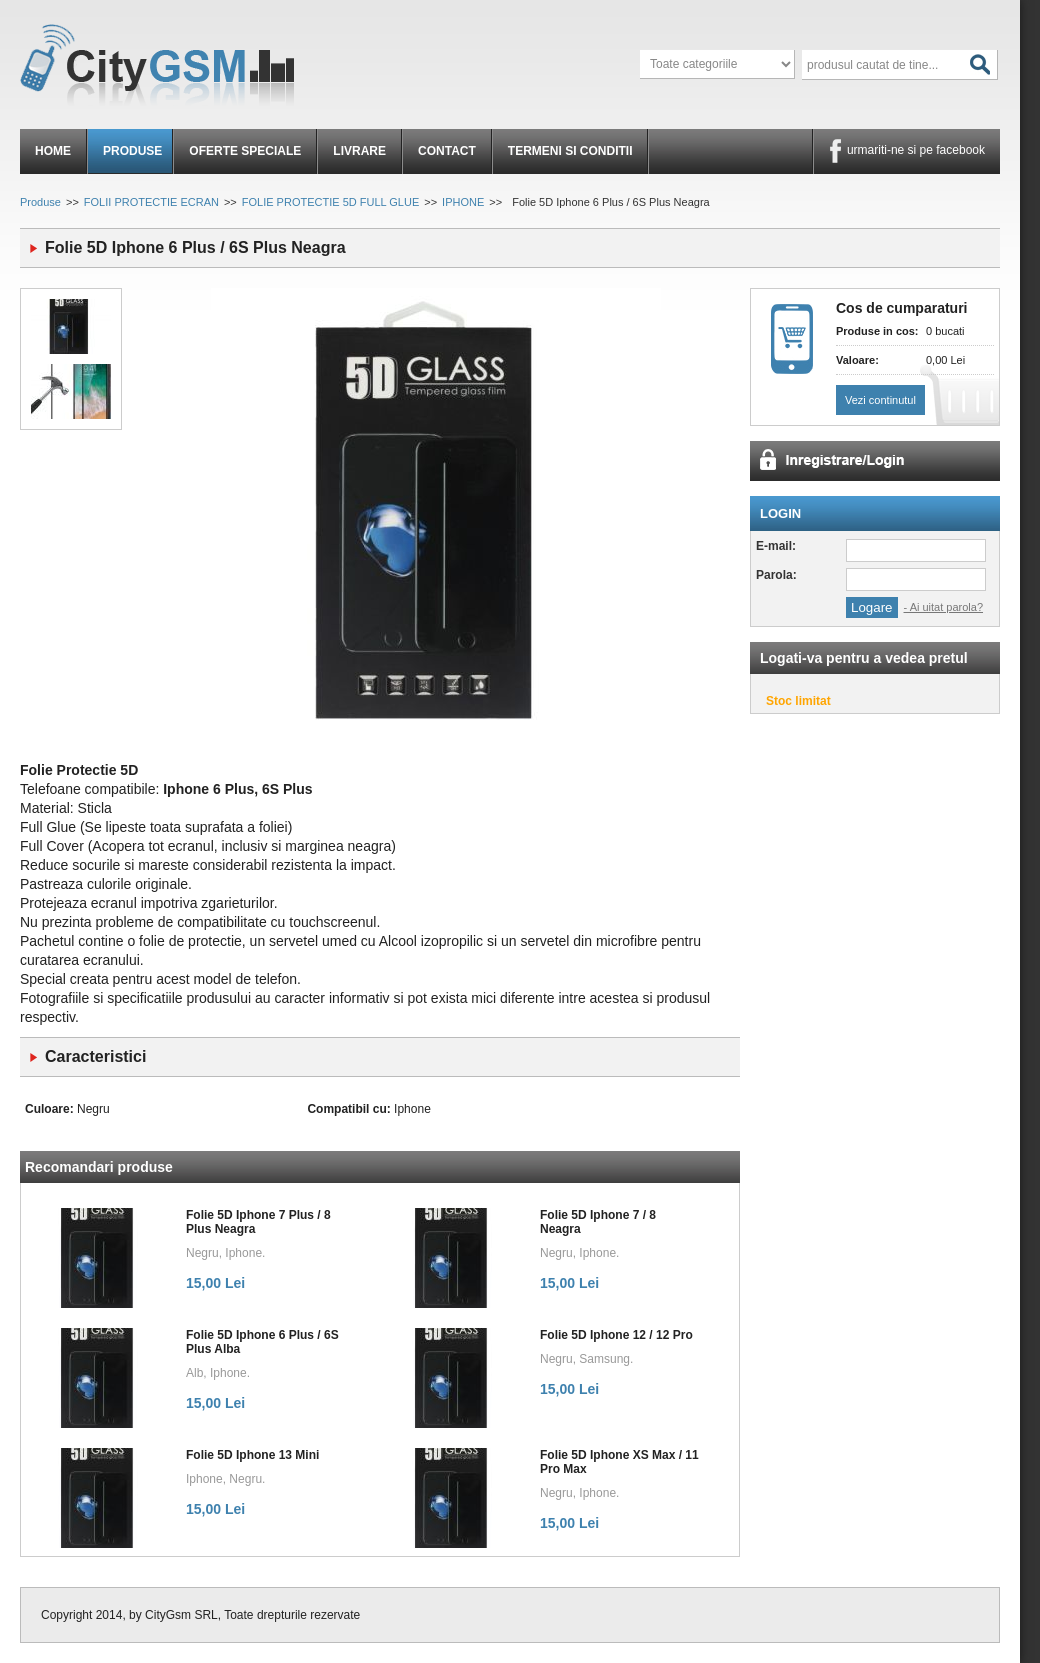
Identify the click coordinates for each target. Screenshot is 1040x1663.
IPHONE (463, 202)
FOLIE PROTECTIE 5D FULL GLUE (330, 202)
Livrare (359, 151)
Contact (447, 151)
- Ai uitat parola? (944, 607)
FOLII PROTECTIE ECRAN (151, 202)
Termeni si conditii (570, 151)
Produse (132, 151)
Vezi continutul (880, 400)
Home (53, 151)
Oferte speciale (245, 151)
